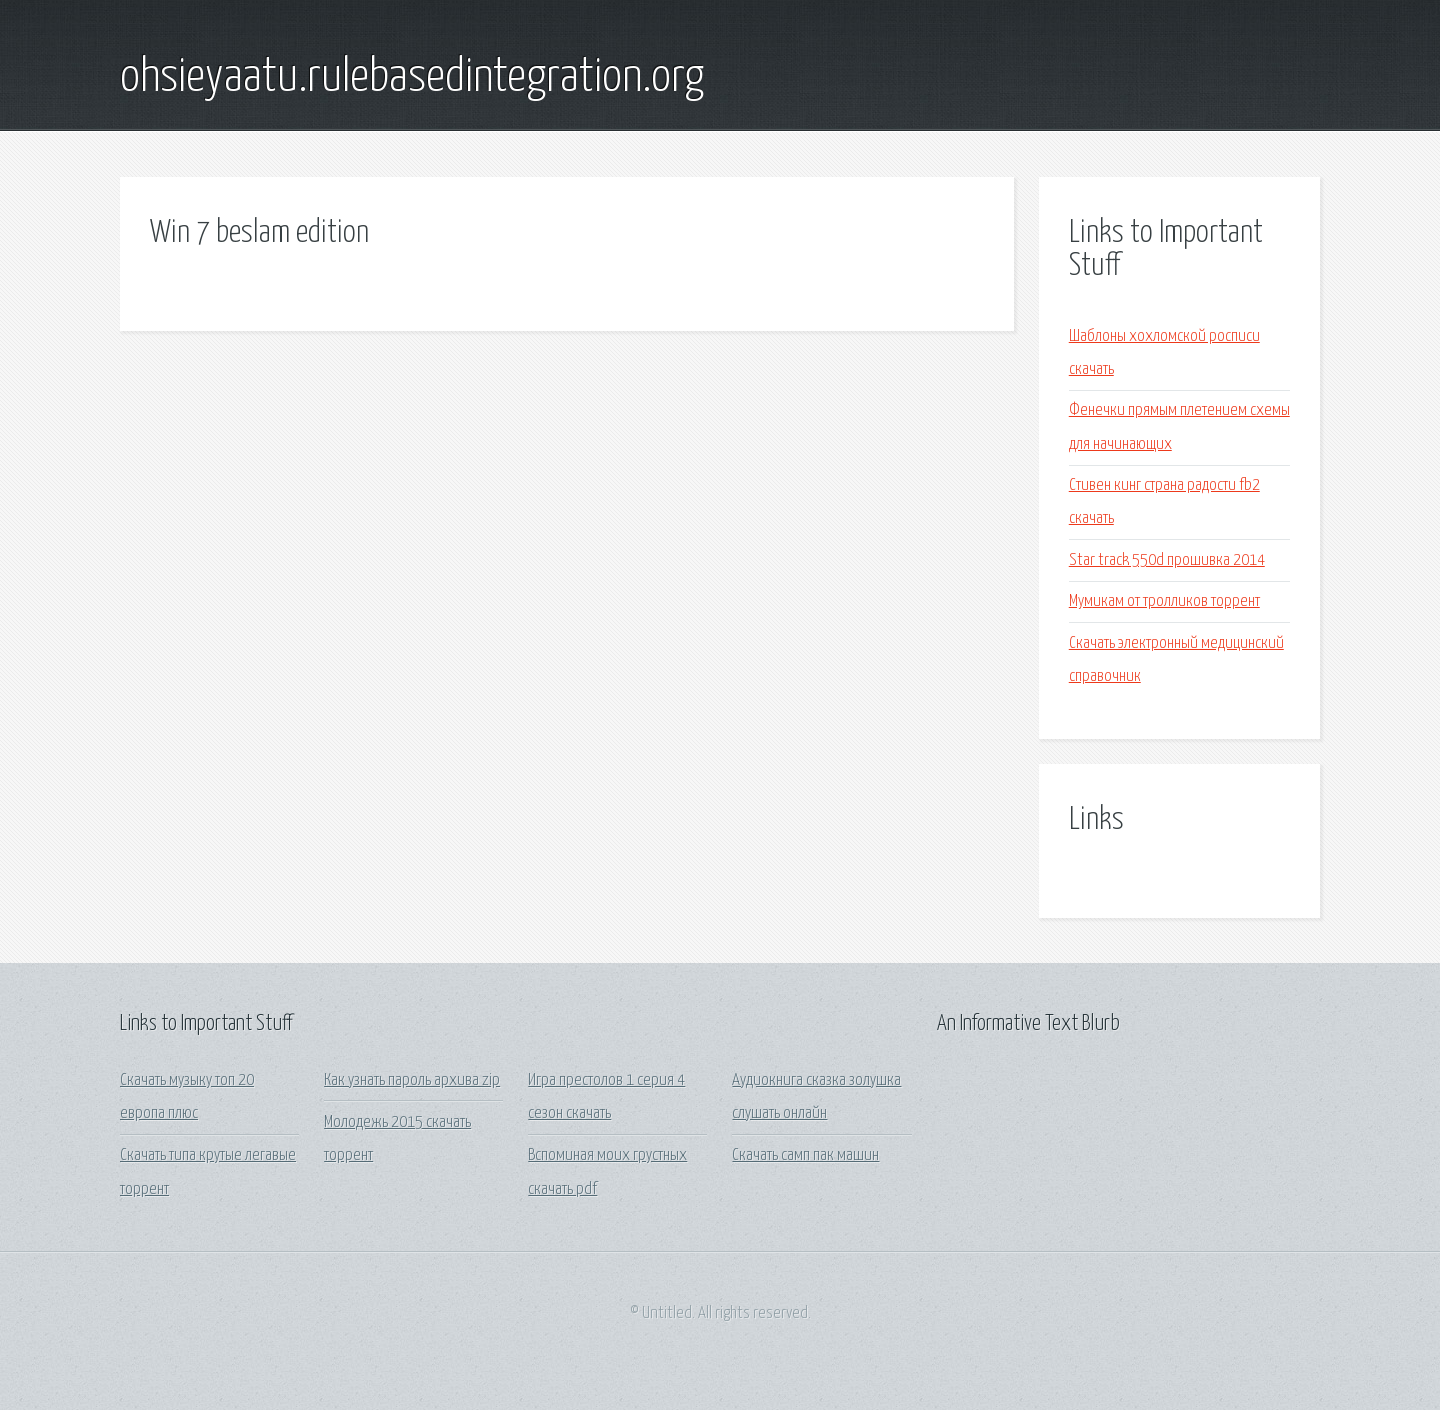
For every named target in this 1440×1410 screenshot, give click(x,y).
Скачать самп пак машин (805, 1155)
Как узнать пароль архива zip (412, 1080)
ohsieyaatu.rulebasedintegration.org (412, 78)
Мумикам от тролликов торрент (1164, 601)
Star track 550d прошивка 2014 (1167, 560)
